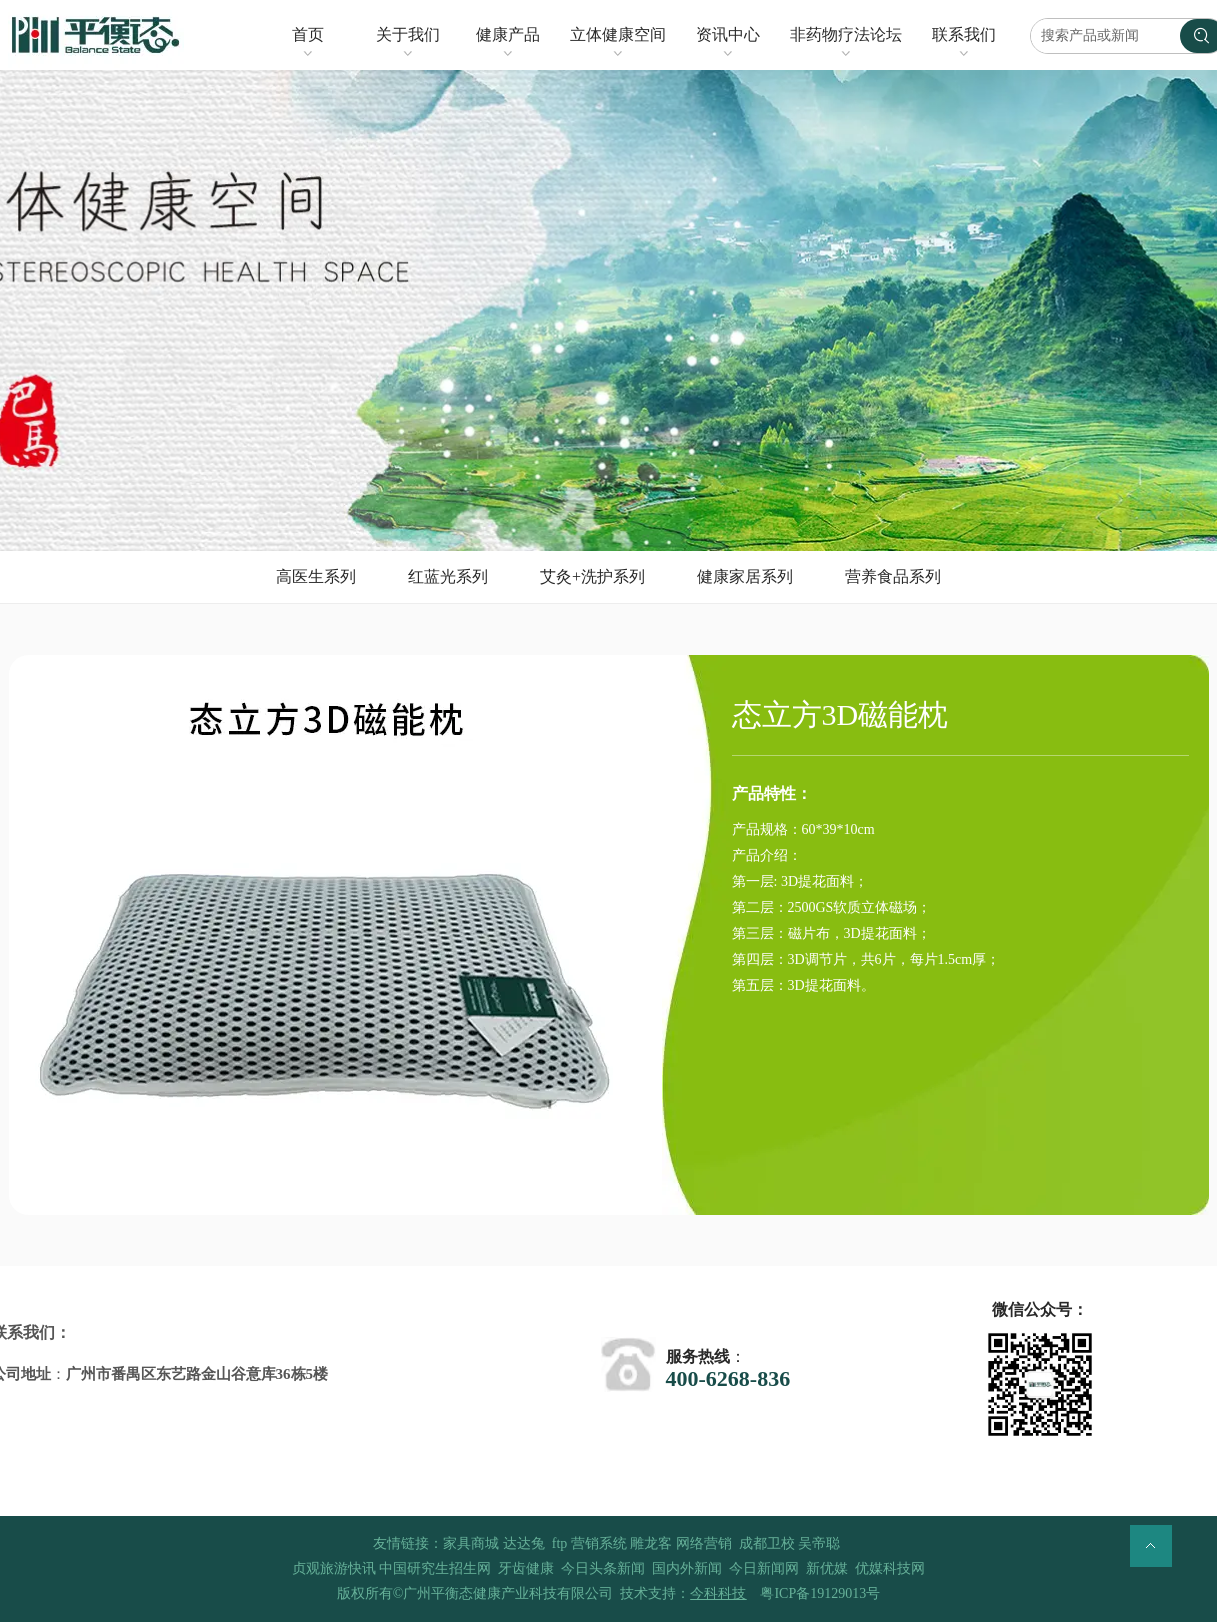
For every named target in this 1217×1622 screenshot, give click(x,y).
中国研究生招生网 (435, 1568)
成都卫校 (767, 1543)
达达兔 (524, 1543)
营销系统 (599, 1543)
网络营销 (704, 1543)
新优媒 (827, 1568)
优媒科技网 (890, 1568)
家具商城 (471, 1543)
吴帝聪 (819, 1543)
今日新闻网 (764, 1568)
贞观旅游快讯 (334, 1568)
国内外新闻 (687, 1568)
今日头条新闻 (603, 1568)
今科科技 (718, 1593)
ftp (560, 1543)
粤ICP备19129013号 (820, 1593)
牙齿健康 (526, 1568)
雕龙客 (651, 1543)
